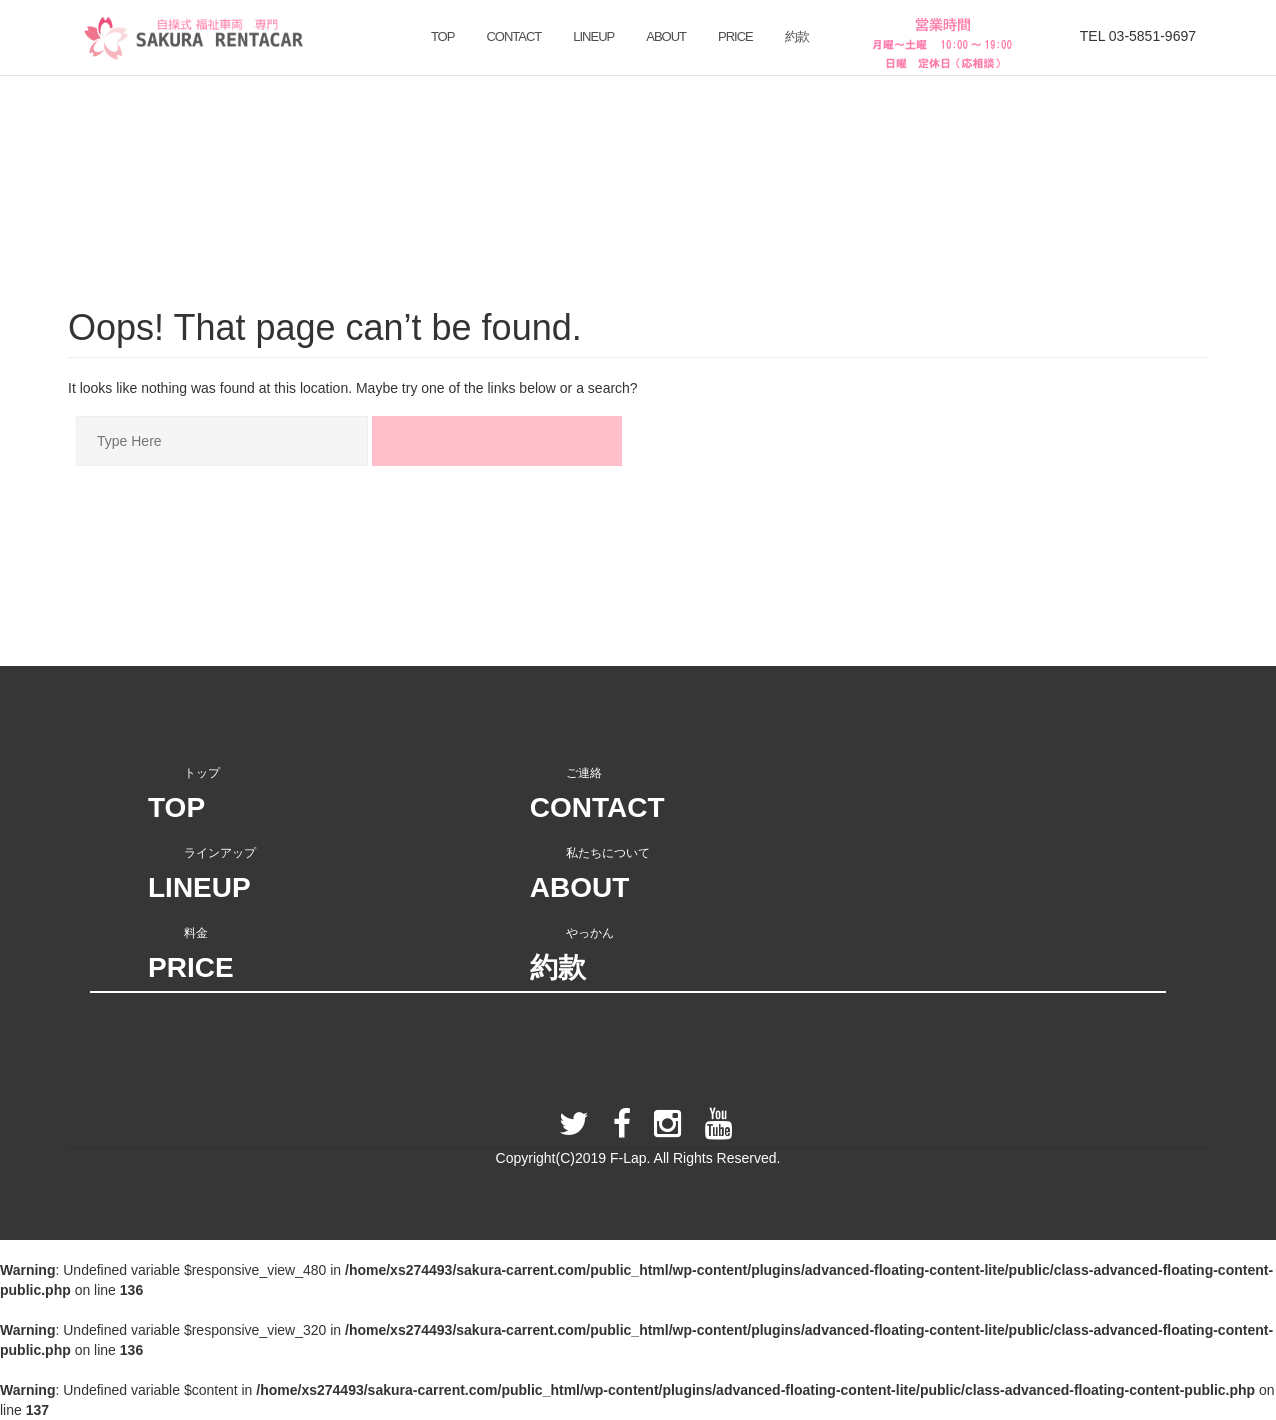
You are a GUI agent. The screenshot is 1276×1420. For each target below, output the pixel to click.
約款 (797, 36)
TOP (443, 36)
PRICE (735, 36)
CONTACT (513, 36)
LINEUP (593, 36)
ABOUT (666, 36)
